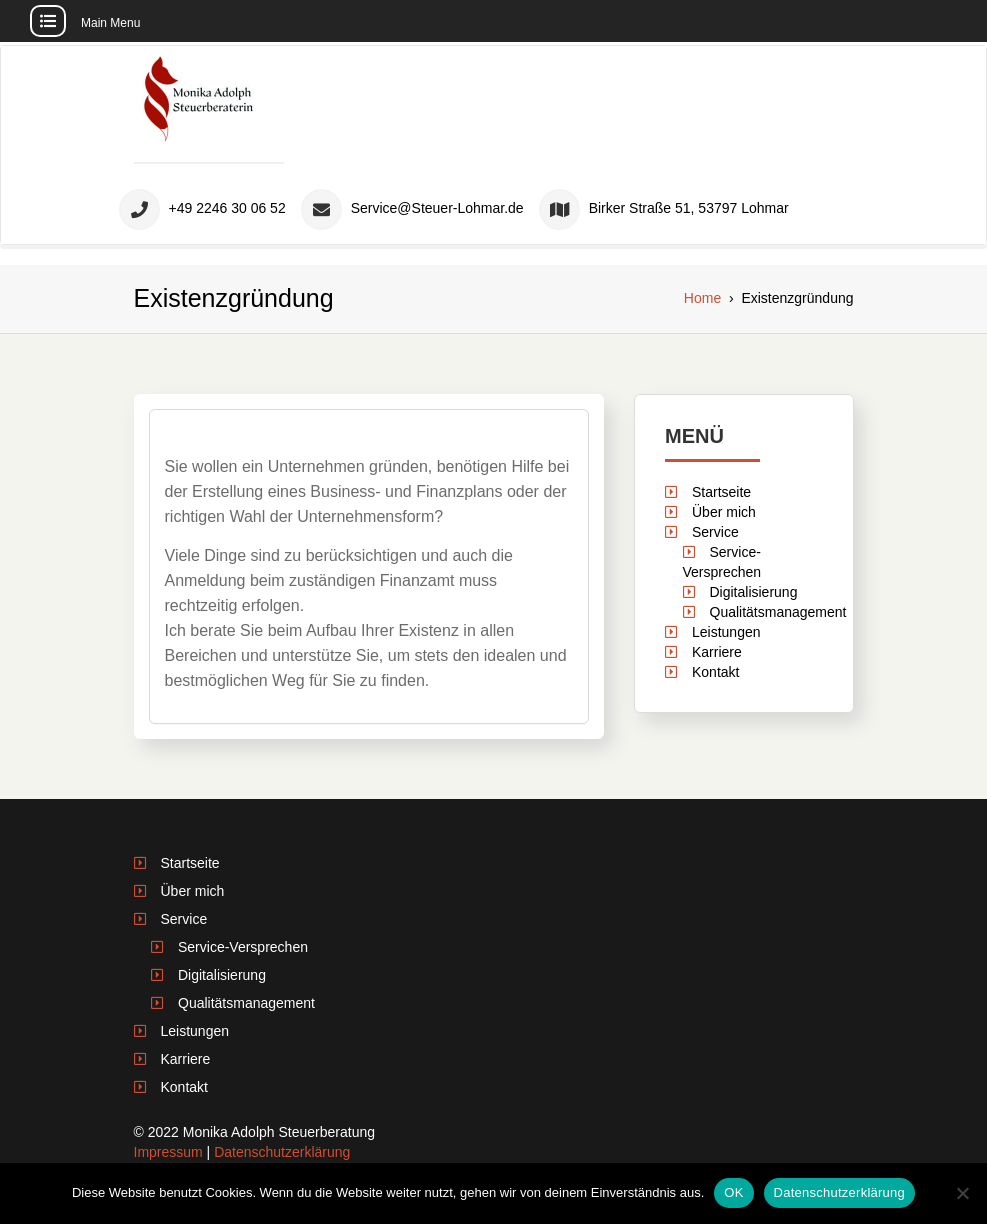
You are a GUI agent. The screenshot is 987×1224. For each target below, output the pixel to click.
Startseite (721, 492)
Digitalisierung (753, 592)
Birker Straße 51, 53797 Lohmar (689, 208)
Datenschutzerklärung (282, 1152)
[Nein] (962, 1193)
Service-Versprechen (243, 947)
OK (733, 1192)
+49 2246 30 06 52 (227, 208)
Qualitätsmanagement (777, 612)
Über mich (724, 512)
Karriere (717, 652)
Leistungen (726, 632)
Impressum (168, 1152)
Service (715, 532)
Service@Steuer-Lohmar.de (437, 208)
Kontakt (715, 672)
